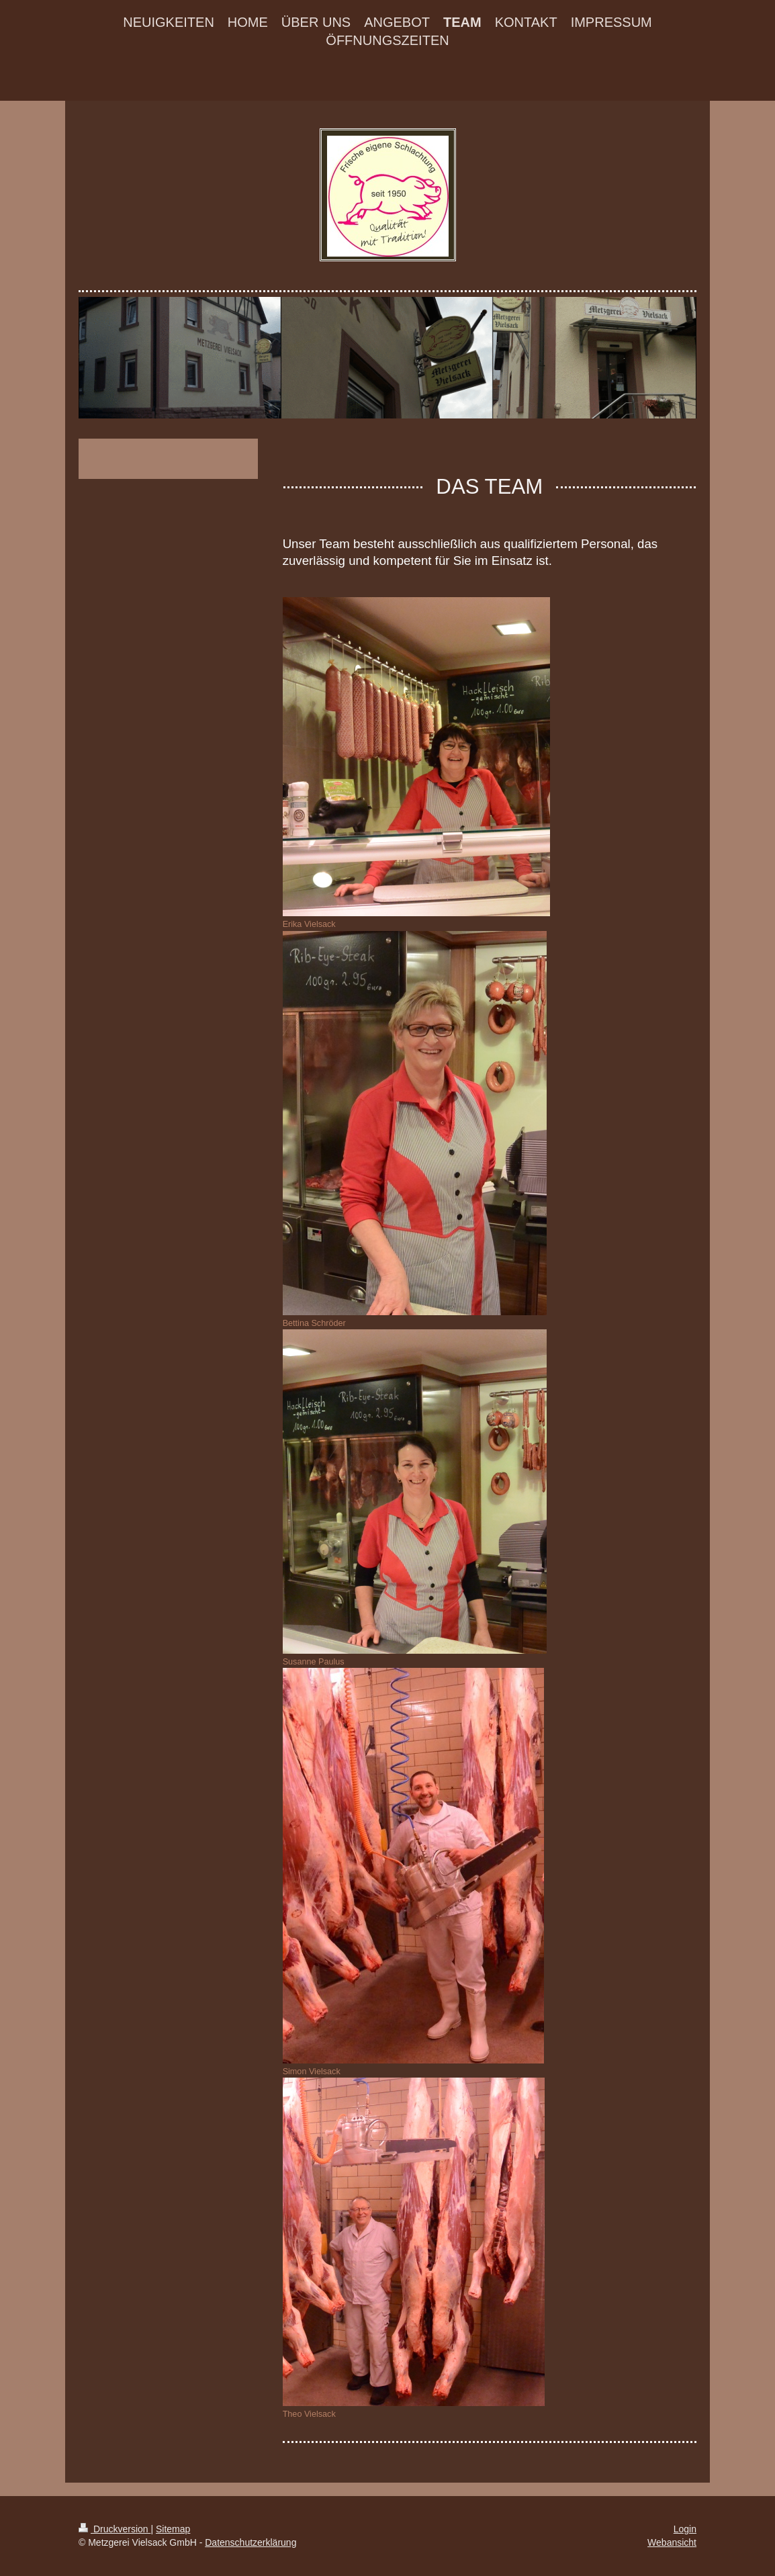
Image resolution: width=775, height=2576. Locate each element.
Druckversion (114, 2529)
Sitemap (173, 2529)
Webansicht (671, 2542)
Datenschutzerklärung (250, 2542)
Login (685, 2529)
